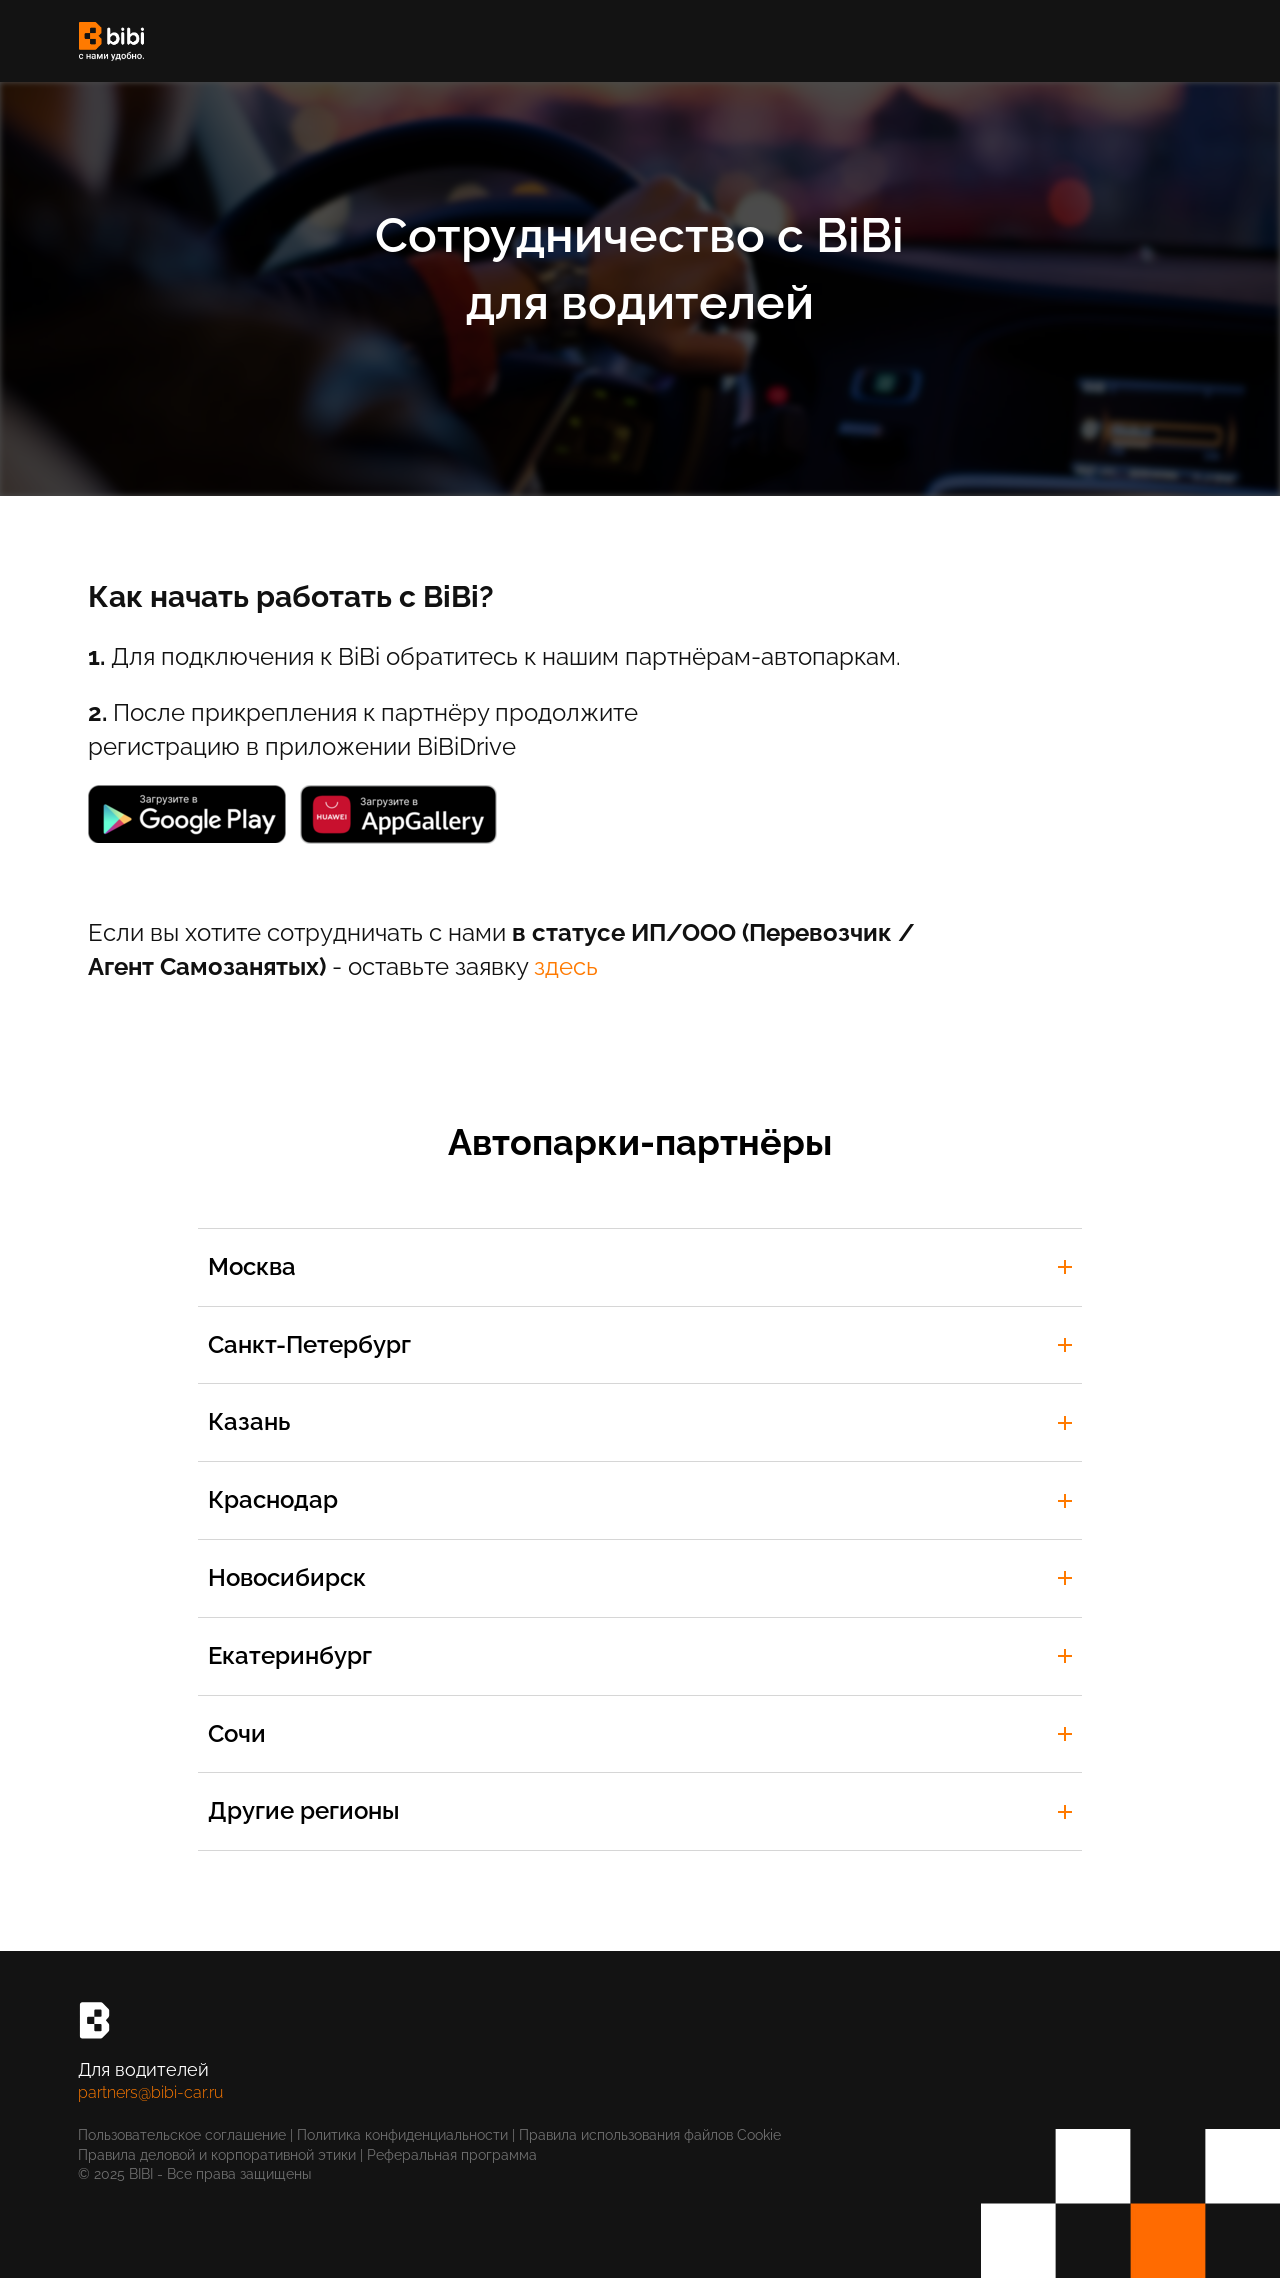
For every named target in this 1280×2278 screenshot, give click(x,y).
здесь (566, 966)
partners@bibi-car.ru (150, 2092)
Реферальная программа (452, 2155)
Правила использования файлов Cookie (652, 2135)
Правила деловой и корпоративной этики (217, 2155)
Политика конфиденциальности (402, 2135)
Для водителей (143, 2069)
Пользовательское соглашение (182, 2135)
